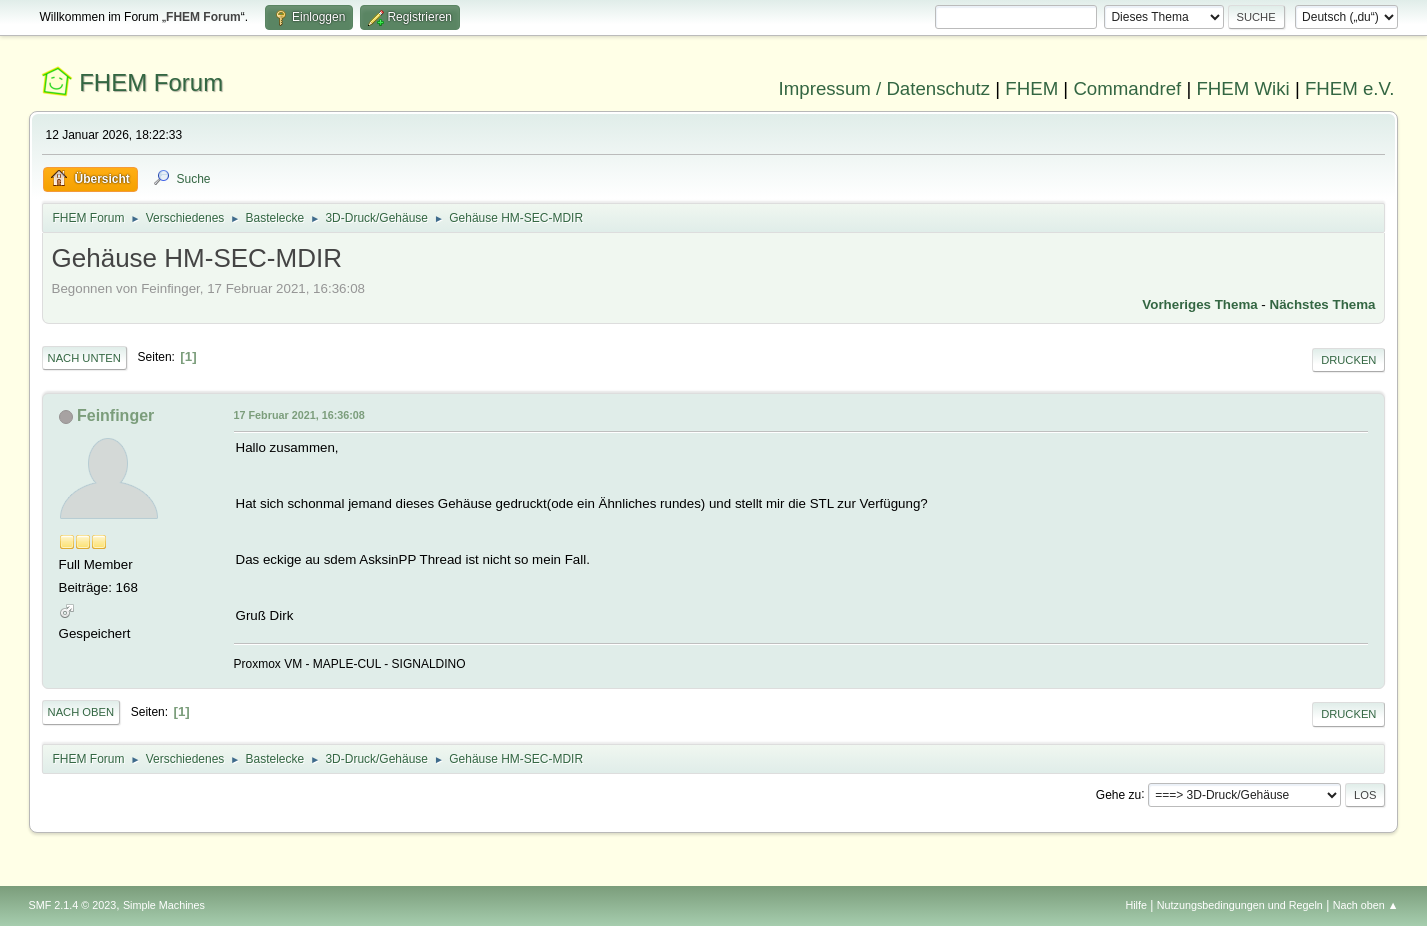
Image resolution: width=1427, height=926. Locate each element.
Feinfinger (115, 415)
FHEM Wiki (1242, 88)
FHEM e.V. (1350, 88)
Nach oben (81, 712)
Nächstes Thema (1323, 304)
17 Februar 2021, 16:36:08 (299, 415)
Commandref (1127, 88)
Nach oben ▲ (1366, 905)
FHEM (1031, 88)
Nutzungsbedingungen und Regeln (1240, 905)
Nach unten (84, 358)
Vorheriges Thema (1199, 304)
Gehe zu (1118, 794)
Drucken (1348, 360)
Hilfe (1136, 905)
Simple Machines (164, 905)
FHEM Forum (151, 82)
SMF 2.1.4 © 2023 (73, 905)
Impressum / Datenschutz (885, 88)
